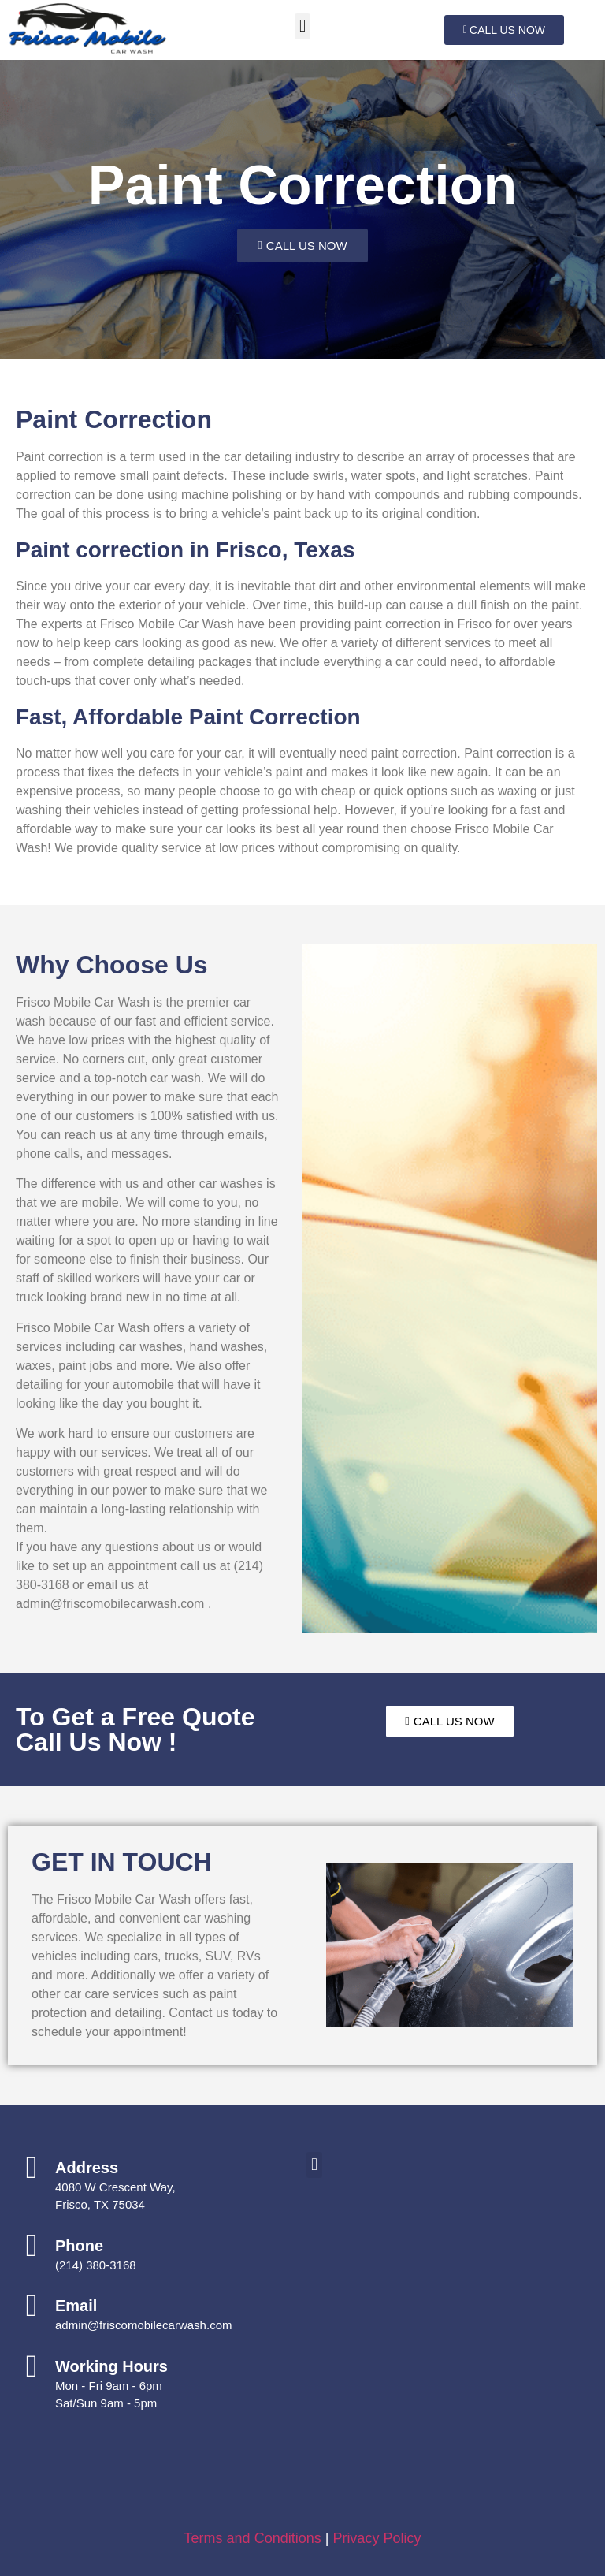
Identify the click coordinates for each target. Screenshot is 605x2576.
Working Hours (111, 2366)
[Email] (31, 2305)
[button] (302, 26)
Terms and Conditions (252, 2538)
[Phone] (31, 2245)
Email (76, 2305)
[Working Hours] (31, 2366)
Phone (79, 2245)
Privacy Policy (376, 2538)
